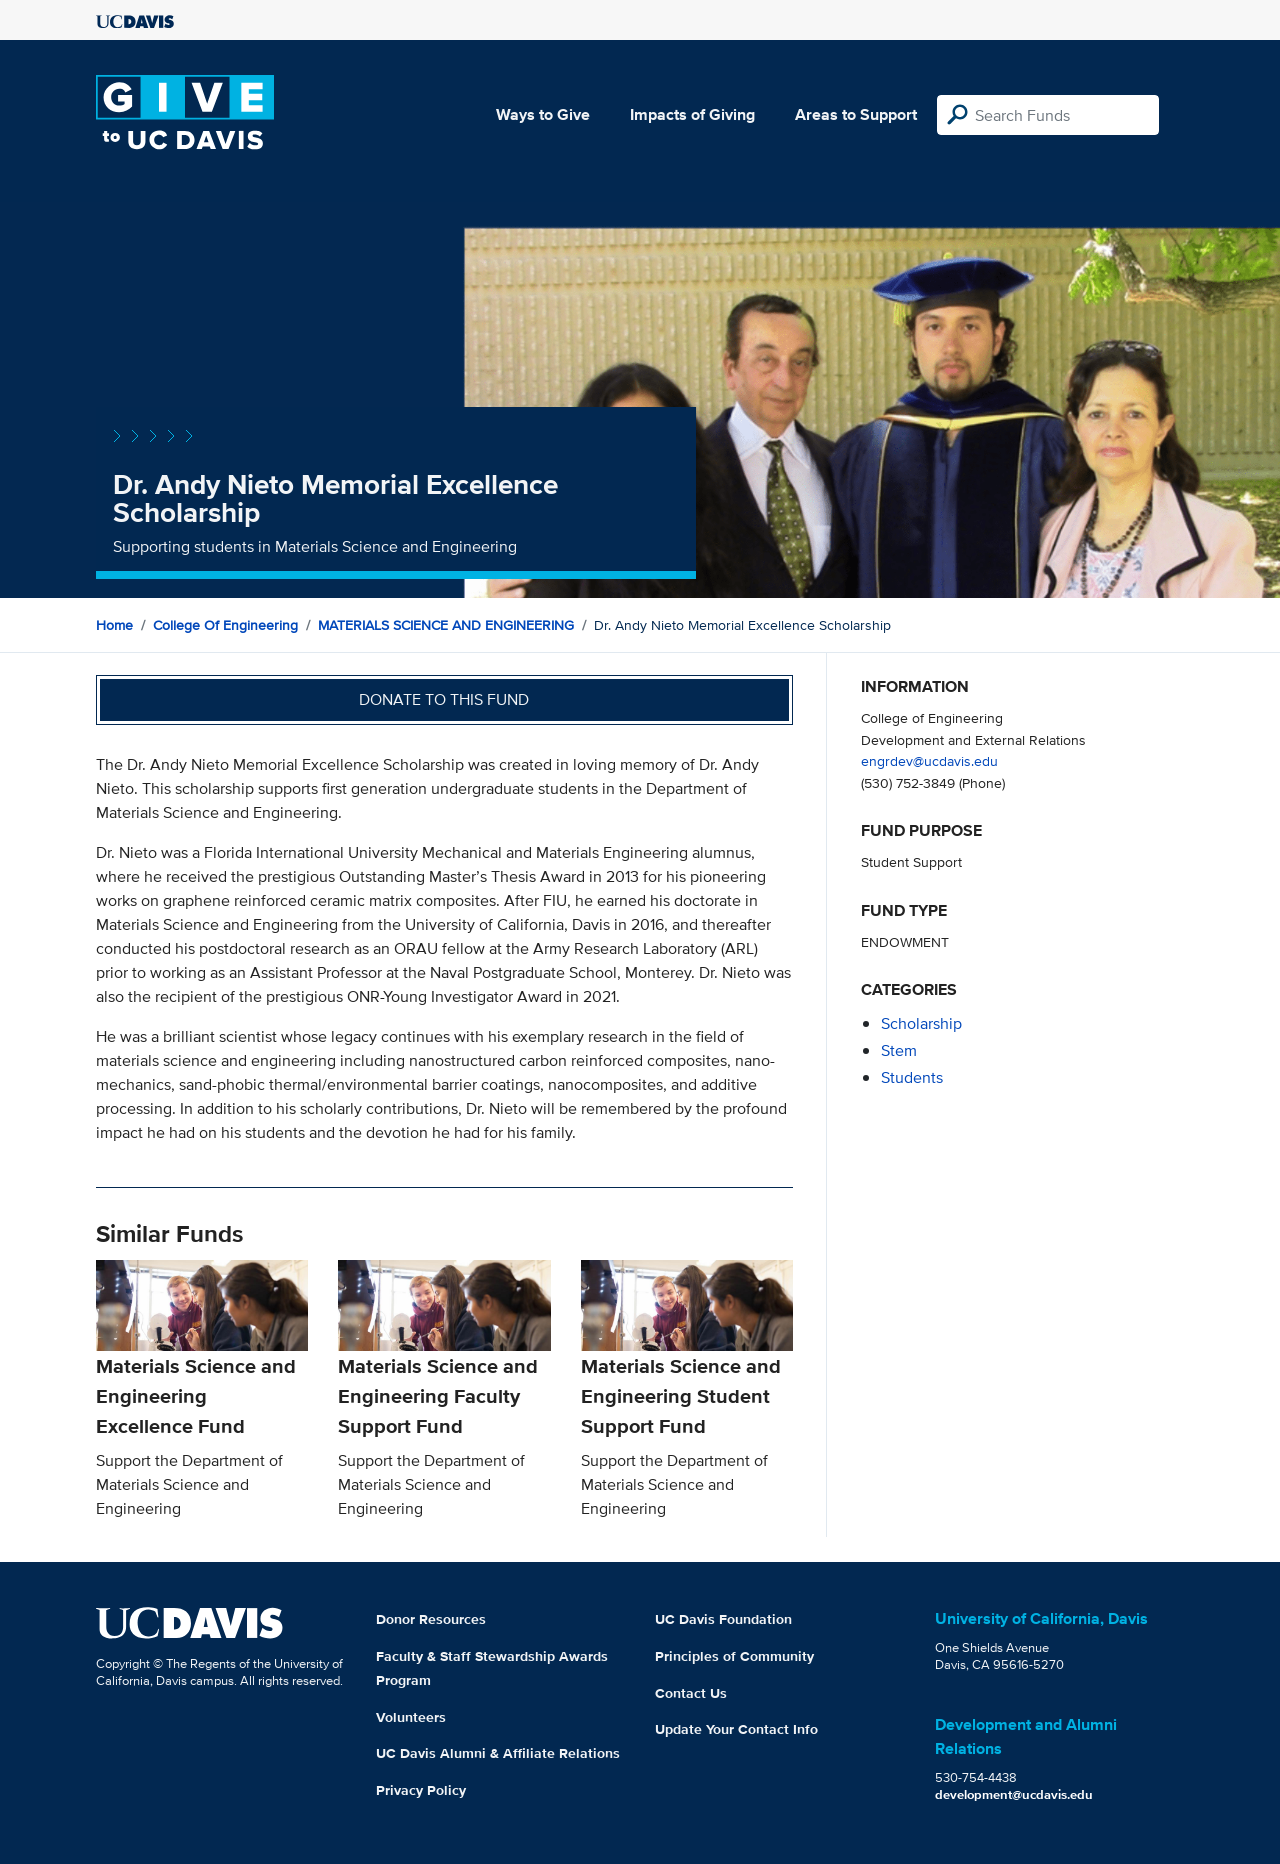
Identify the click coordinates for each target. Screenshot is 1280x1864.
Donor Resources (431, 1619)
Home (114, 625)
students (912, 1077)
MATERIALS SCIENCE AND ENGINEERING (446, 625)
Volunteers (411, 1717)
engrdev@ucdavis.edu (929, 760)
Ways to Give (543, 114)
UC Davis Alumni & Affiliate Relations (498, 1753)
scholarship (921, 1023)
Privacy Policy (421, 1790)
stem (899, 1050)
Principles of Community (734, 1656)
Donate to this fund (444, 699)
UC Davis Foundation (723, 1619)
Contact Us (691, 1693)
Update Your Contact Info (736, 1729)
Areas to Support (856, 114)
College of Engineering (225, 625)
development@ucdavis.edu (1014, 1794)
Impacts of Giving (692, 114)
